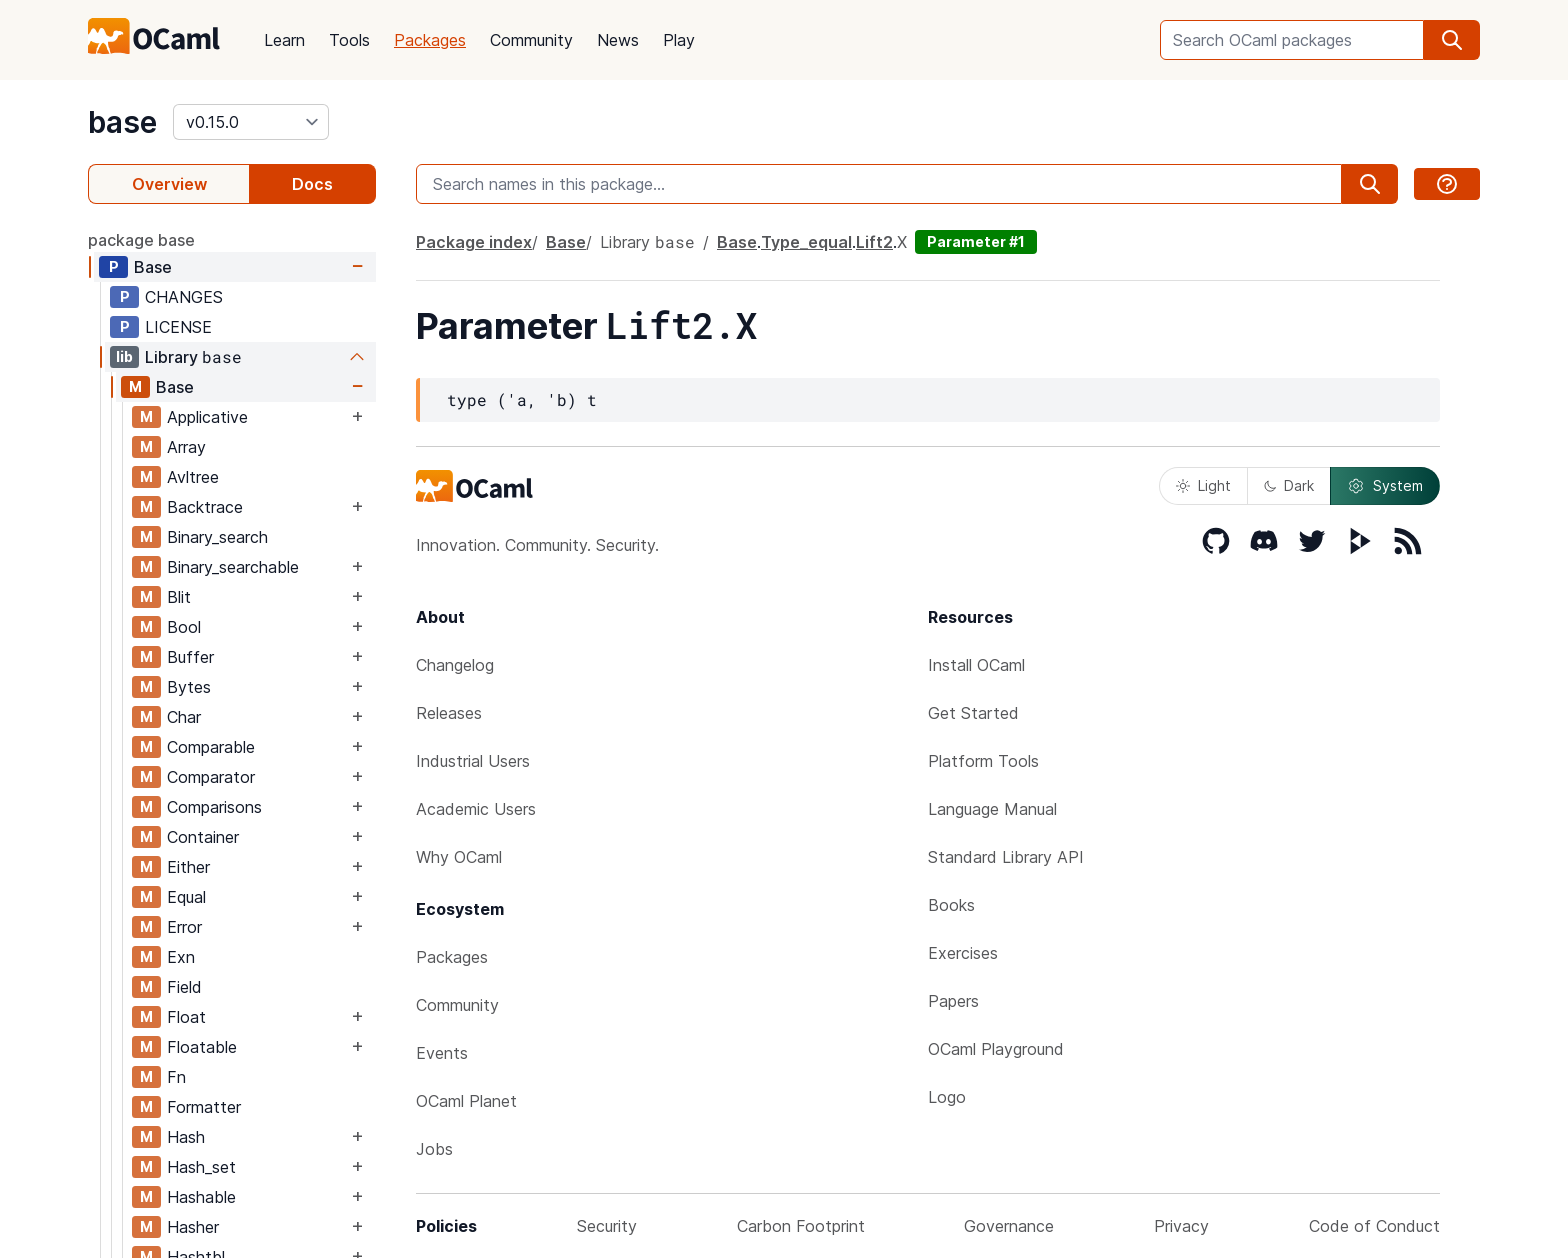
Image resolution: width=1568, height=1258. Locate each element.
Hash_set (201, 1167)
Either (188, 867)
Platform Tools (983, 761)
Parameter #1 (976, 241)
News (618, 40)
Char (184, 717)
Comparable (211, 747)
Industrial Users (473, 761)
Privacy (1181, 1226)
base (122, 122)
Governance (1009, 1226)
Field (184, 987)
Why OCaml (459, 857)
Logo (947, 1097)
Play (679, 40)
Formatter (204, 1107)
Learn (284, 40)
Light (1203, 485)
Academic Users (476, 809)
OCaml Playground (996, 1049)
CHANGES (184, 297)
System (1385, 486)
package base (141, 240)
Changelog (455, 665)
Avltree (193, 477)
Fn (176, 1077)
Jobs (434, 1149)
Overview (169, 184)
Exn (181, 957)
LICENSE (178, 327)
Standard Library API (1006, 857)
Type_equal (806, 242)
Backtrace (205, 507)
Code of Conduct (1374, 1226)
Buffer (190, 657)
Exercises (963, 953)
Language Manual (992, 809)
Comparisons (214, 807)
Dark (1289, 485)
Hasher (193, 1227)
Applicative (207, 417)
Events (442, 1053)
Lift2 (874, 242)
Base (153, 267)
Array (186, 447)
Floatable (202, 1047)
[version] (251, 122)
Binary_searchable (233, 567)
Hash (186, 1137)
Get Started (973, 713)
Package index (474, 242)
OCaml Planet (466, 1101)
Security (607, 1226)
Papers (953, 1001)
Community (531, 40)
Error (184, 927)
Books (951, 905)
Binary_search (217, 537)
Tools (349, 40)
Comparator (211, 777)
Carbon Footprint (801, 1226)
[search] (1452, 40)
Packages (430, 40)
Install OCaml (976, 665)
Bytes (189, 687)
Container (203, 837)
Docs (312, 184)
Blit (179, 597)
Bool (184, 627)
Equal (186, 897)
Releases (449, 713)
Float (186, 1017)
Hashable (201, 1197)
